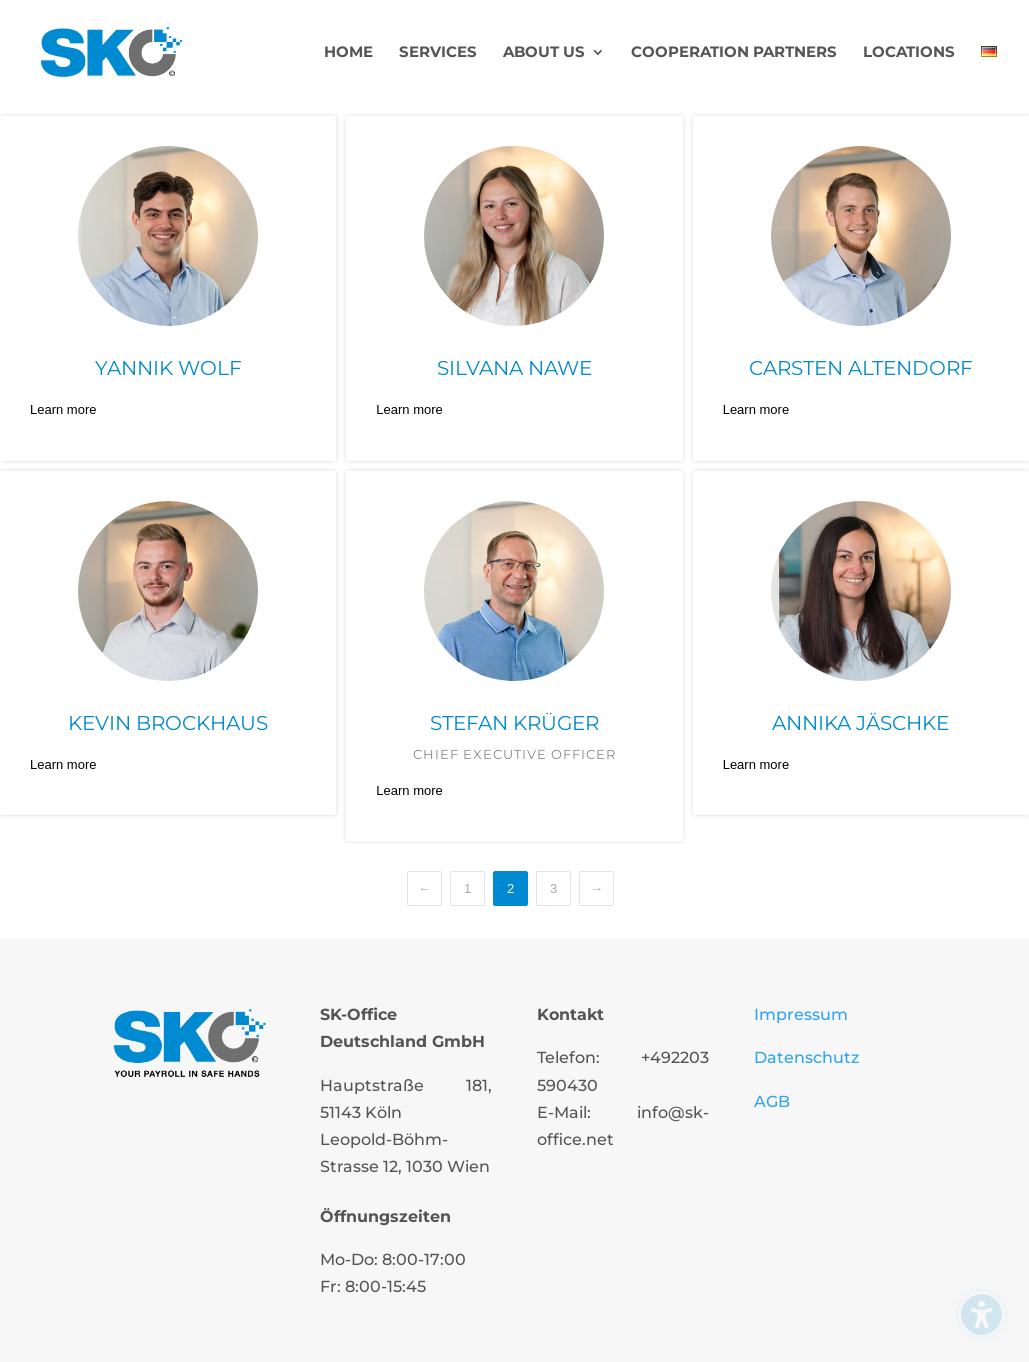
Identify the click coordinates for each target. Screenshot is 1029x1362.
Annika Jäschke (860, 723)
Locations (909, 53)
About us (544, 53)
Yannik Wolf (168, 368)
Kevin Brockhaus (168, 723)
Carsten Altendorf (861, 368)
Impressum (801, 1014)
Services (438, 53)
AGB (772, 1101)
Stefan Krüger (514, 723)
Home (348, 53)
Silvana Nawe (514, 368)
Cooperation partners (734, 53)
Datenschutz (806, 1057)
